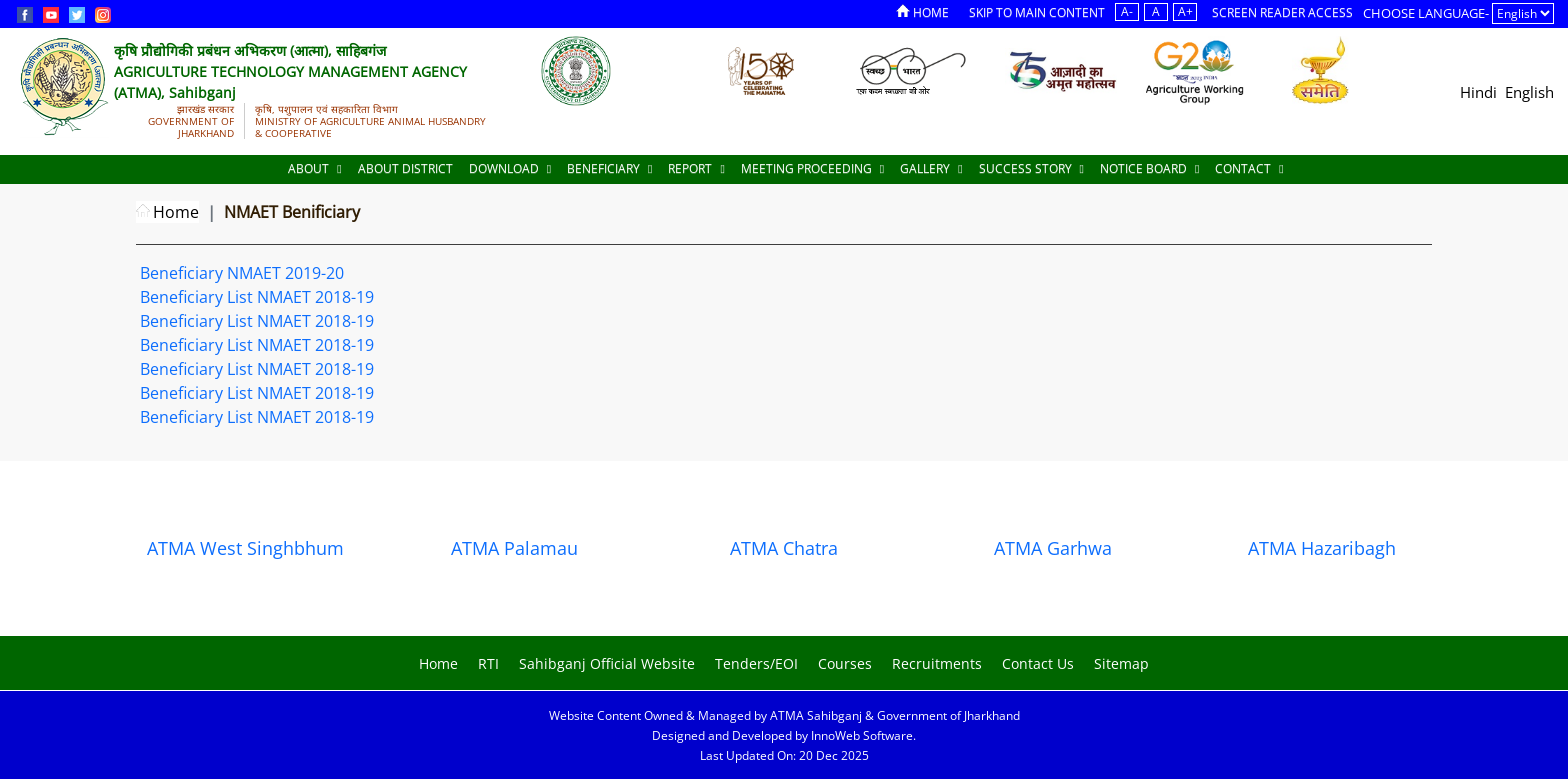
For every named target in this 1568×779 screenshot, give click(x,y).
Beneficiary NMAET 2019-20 (242, 273)
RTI (488, 663)
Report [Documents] (696, 168)
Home (922, 12)
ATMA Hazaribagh (1322, 548)
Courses (845, 663)
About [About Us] (314, 168)
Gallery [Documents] (931, 168)
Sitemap (1121, 663)
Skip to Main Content (1037, 12)
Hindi (1478, 92)
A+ (1185, 11)
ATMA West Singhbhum (245, 548)
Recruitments (937, 663)
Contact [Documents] (1249, 168)
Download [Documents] (510, 168)
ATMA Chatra (784, 548)
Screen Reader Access (1282, 12)
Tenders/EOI (756, 663)
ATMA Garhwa (1053, 548)
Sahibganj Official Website (607, 663)
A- (1127, 11)
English (1529, 92)
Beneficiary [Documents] (609, 168)
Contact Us (1038, 663)
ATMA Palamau (514, 548)
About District (405, 168)
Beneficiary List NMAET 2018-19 (257, 297)
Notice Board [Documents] (1149, 168)
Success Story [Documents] (1031, 168)
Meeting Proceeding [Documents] (812, 168)
